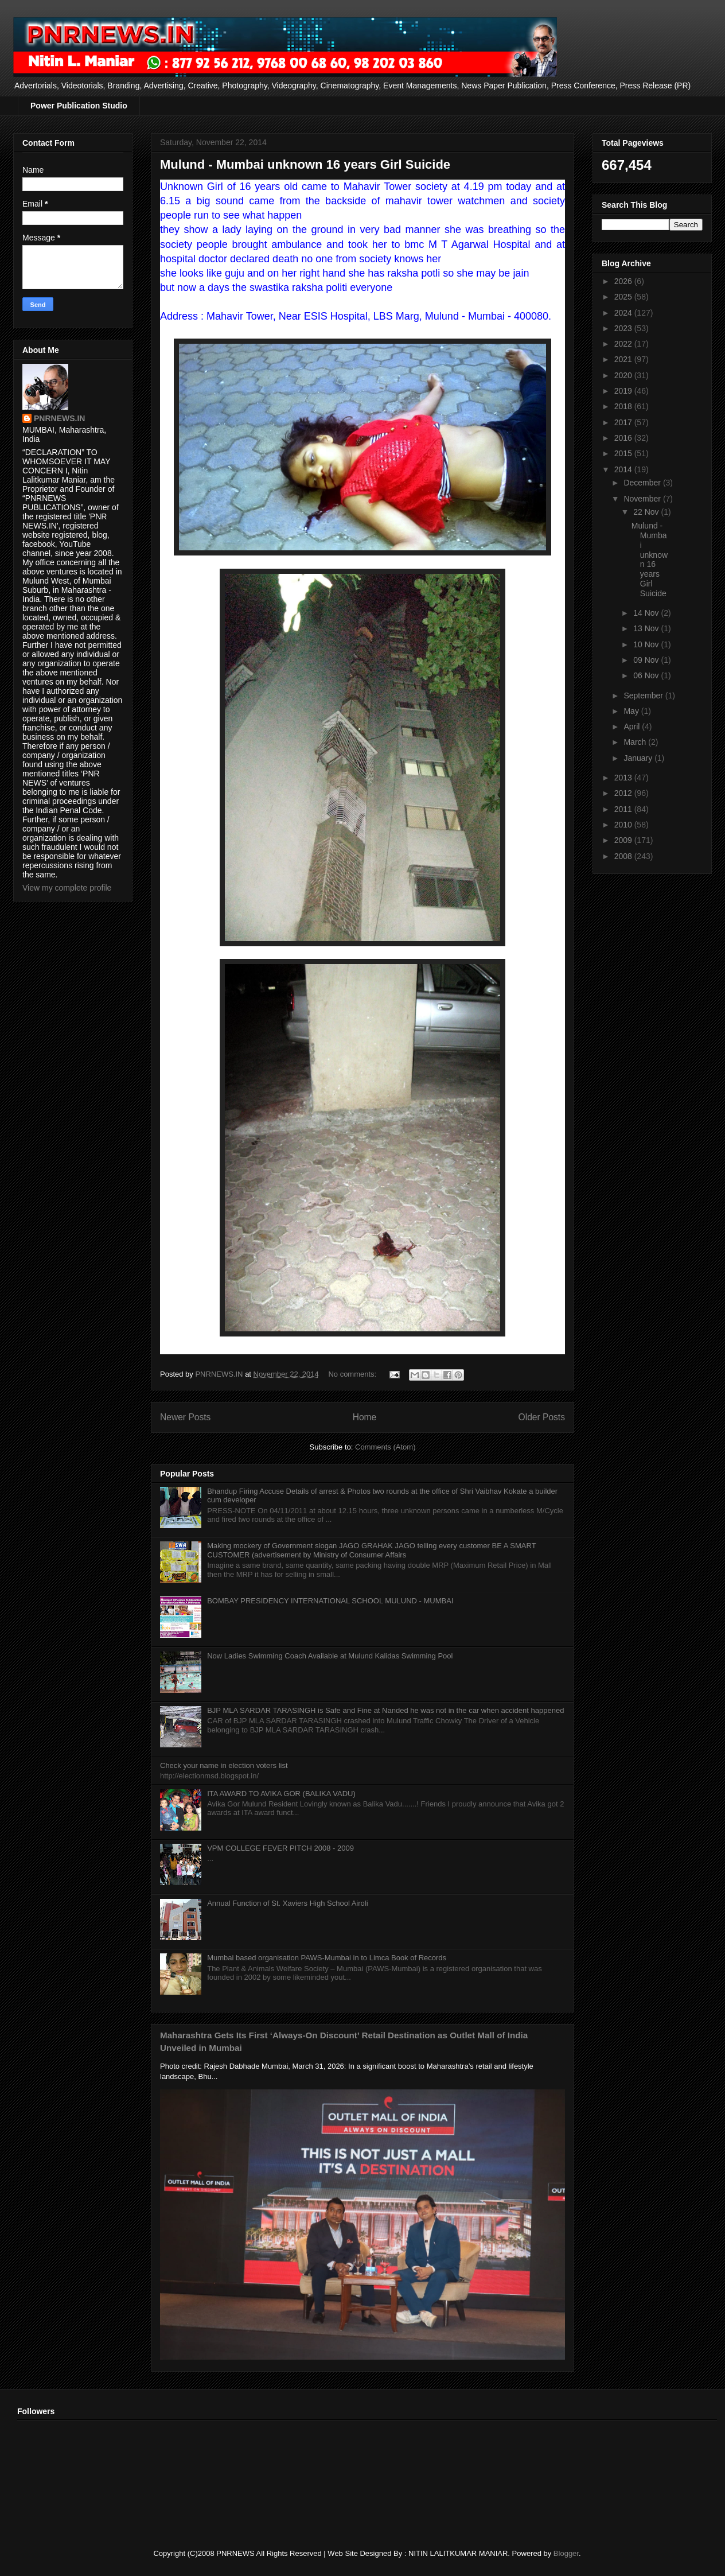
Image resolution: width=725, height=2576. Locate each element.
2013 (624, 777)
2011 (624, 809)
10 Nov (647, 644)
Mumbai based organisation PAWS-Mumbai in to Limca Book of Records (326, 1957)
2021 (624, 359)
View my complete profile (66, 887)
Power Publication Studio (78, 105)
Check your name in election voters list (224, 1765)
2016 (624, 437)
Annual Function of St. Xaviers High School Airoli (287, 1903)
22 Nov (647, 511)
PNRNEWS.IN (59, 418)
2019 (624, 390)
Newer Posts (185, 1417)
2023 (624, 328)
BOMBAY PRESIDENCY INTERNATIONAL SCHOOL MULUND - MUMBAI (330, 1600)
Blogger (566, 2553)
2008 (624, 856)
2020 (624, 375)
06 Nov (647, 675)
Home (365, 1417)
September (644, 695)
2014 (624, 469)
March (635, 742)
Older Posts (542, 1417)
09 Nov (647, 660)
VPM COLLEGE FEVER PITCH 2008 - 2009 (280, 1848)
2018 (624, 406)
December (642, 482)
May (632, 711)
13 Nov (647, 628)
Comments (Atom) (385, 1447)
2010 (624, 824)
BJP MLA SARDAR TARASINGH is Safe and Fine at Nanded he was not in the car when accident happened (385, 1710)
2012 (624, 793)
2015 (624, 453)
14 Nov (647, 612)
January (638, 758)
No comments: (353, 1374)
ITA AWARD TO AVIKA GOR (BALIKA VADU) (281, 1793)
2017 (624, 422)
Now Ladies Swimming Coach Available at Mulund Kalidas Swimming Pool (330, 1656)
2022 (624, 343)
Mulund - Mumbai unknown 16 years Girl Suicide (305, 164)
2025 (624, 296)
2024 (624, 312)
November (642, 498)
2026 (624, 281)
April (632, 726)
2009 (624, 840)
